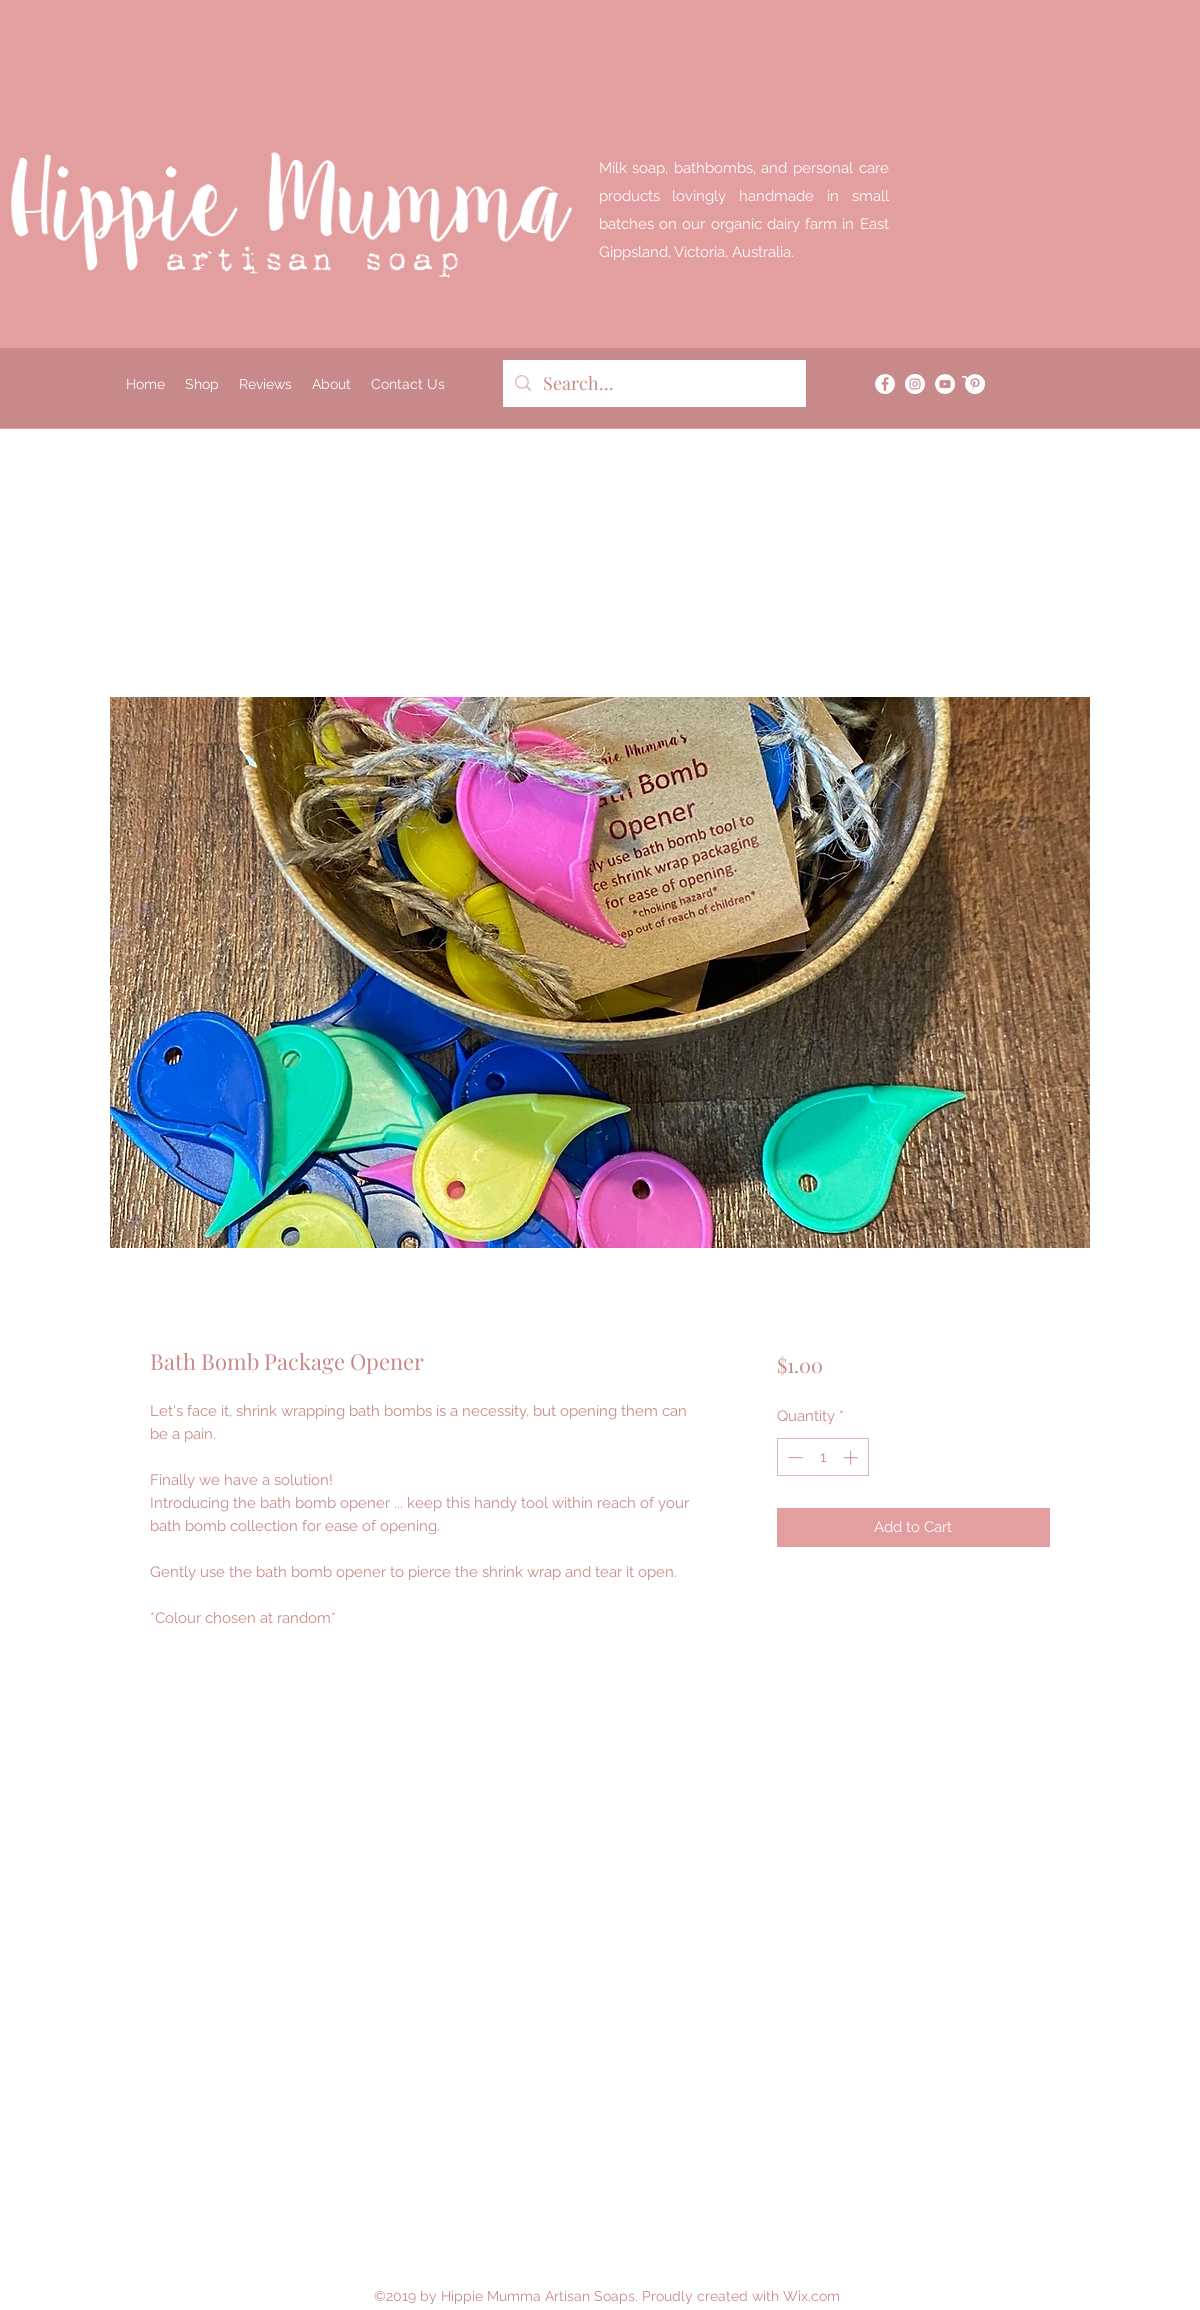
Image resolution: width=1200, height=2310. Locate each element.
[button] (973, 383)
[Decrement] (793, 1457)
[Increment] (852, 1457)
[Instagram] (915, 384)
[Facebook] (885, 384)
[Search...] (653, 384)
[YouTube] (945, 384)
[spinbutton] (822, 1457)
